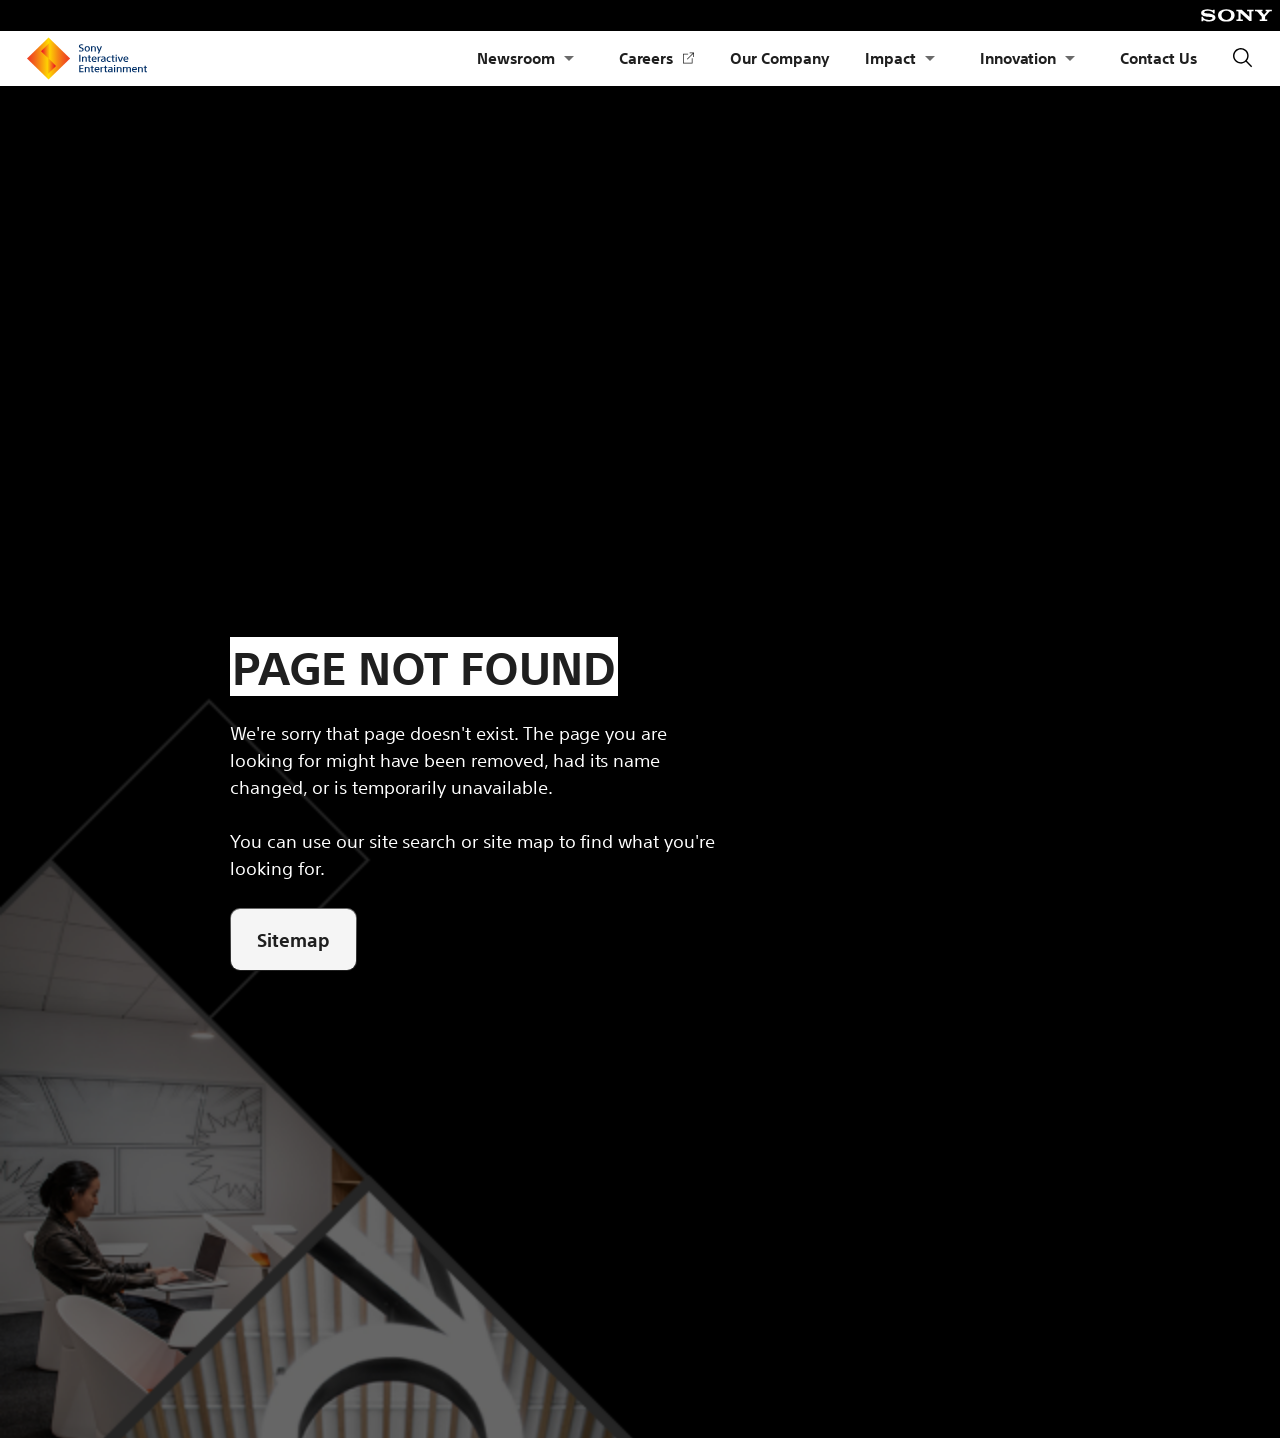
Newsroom (516, 57)
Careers (657, 58)
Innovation (1018, 57)
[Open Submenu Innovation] (1070, 58)
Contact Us (1158, 57)
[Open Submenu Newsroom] (569, 58)
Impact (890, 57)
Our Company (779, 57)
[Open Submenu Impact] (930, 58)
